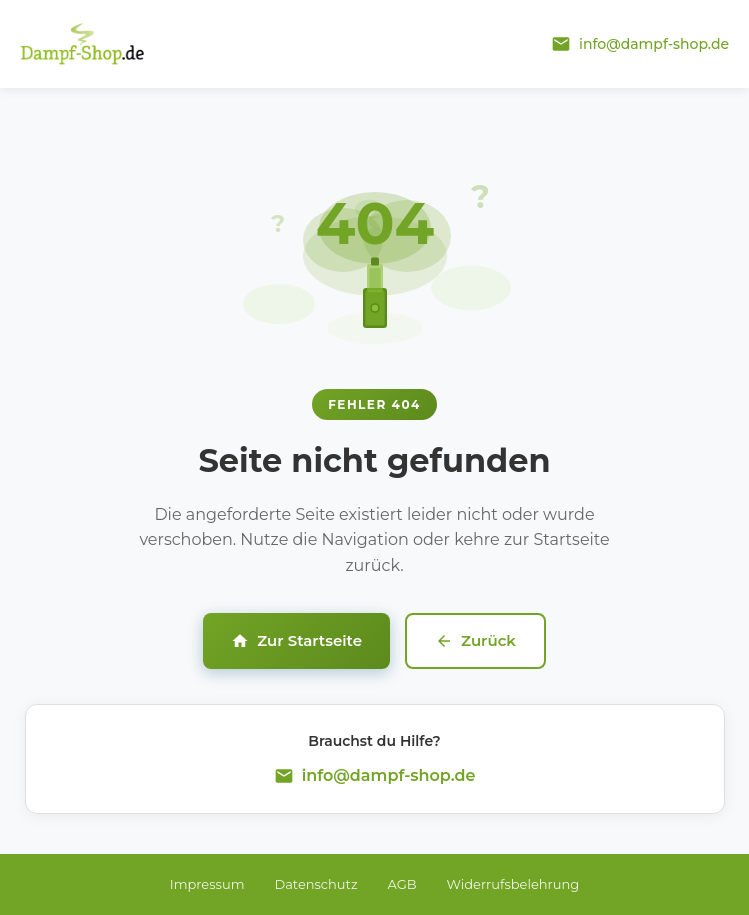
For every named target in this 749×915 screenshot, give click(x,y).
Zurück (475, 640)
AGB (402, 884)
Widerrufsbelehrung (513, 884)
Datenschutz (315, 884)
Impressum (207, 884)
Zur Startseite (296, 640)
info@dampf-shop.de (389, 775)
